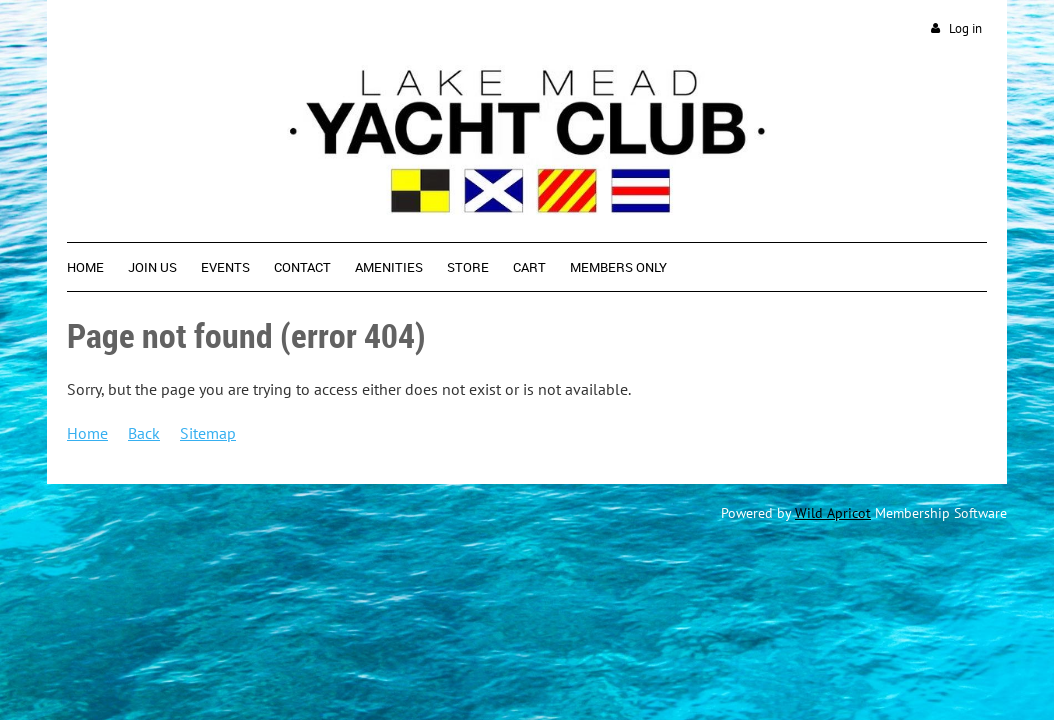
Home (87, 433)
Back (144, 433)
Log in (965, 28)
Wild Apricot (833, 513)
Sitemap (208, 433)
